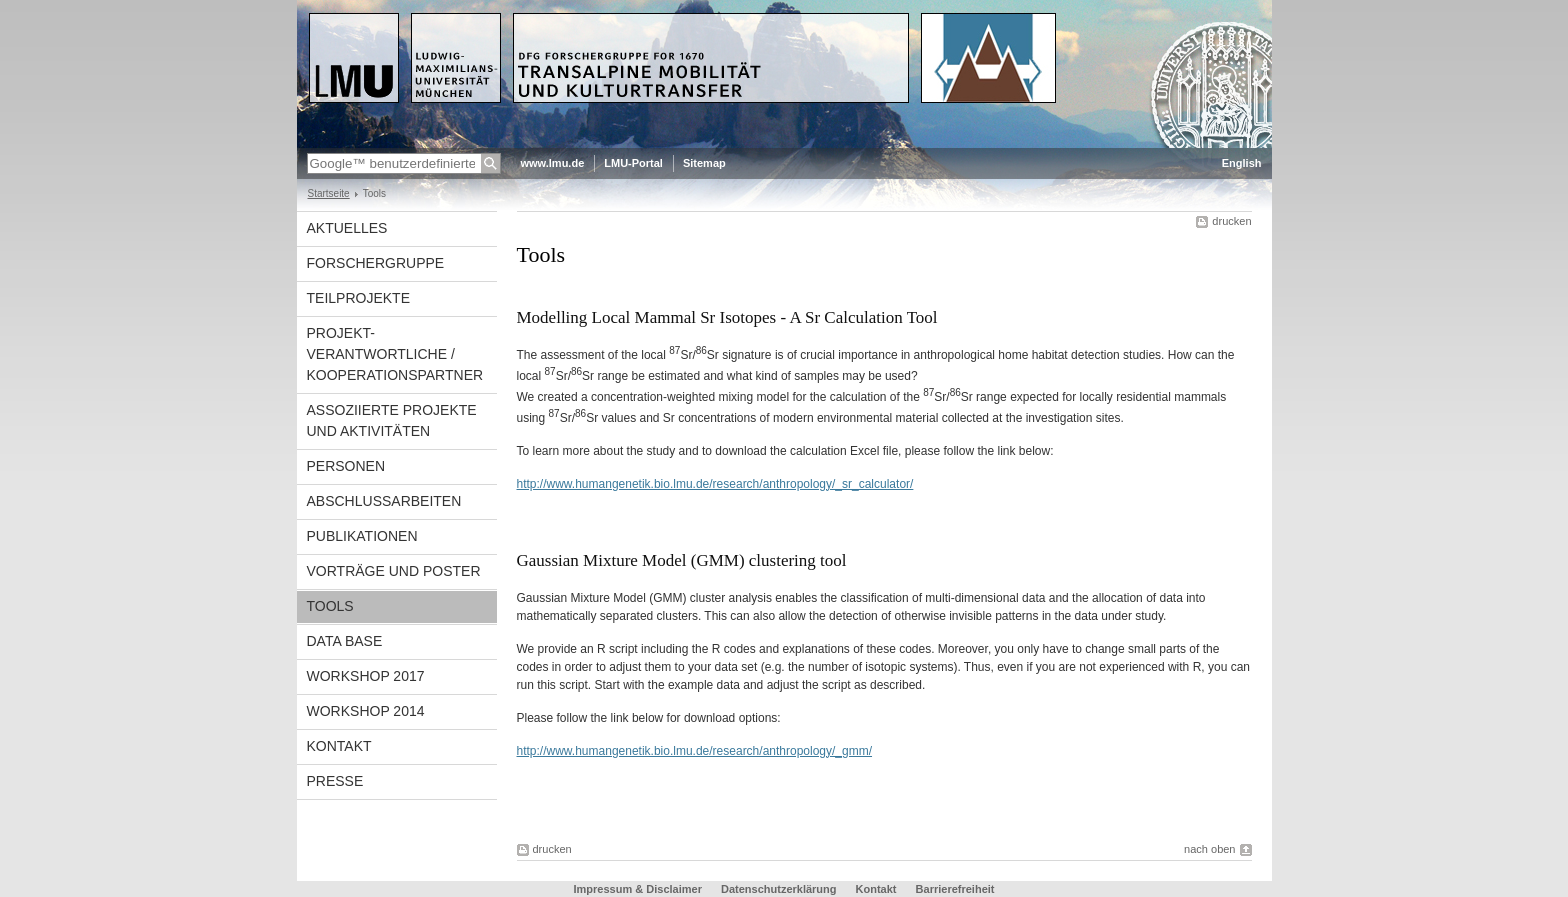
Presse (335, 781)
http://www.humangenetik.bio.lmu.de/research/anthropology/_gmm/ (695, 751)
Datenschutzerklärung (779, 889)
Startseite (329, 193)
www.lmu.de (553, 163)
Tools (330, 606)
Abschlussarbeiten (384, 501)
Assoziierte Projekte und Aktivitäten (392, 420)
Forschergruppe (376, 263)
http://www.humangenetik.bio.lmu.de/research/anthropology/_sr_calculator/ (715, 484)
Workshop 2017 (366, 676)
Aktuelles (347, 228)
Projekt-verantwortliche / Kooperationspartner (395, 354)
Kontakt (339, 746)
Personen (346, 466)
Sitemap (704, 163)
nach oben (1209, 849)
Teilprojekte (358, 298)
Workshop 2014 (366, 711)
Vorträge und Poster (394, 571)
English (1242, 163)
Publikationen (362, 536)
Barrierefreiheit (955, 889)
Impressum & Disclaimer (638, 889)
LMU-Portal (633, 163)
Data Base (345, 641)
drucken (1231, 221)
